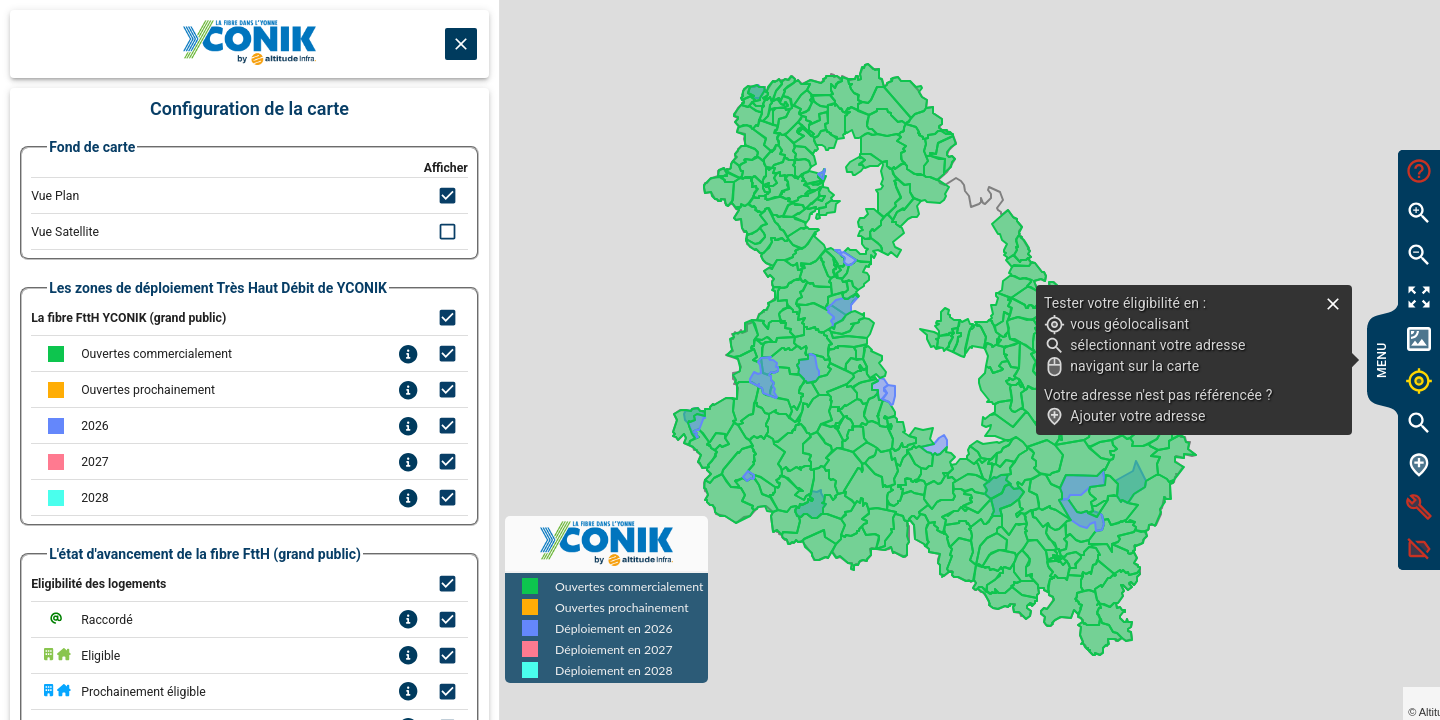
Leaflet (1236, 695)
